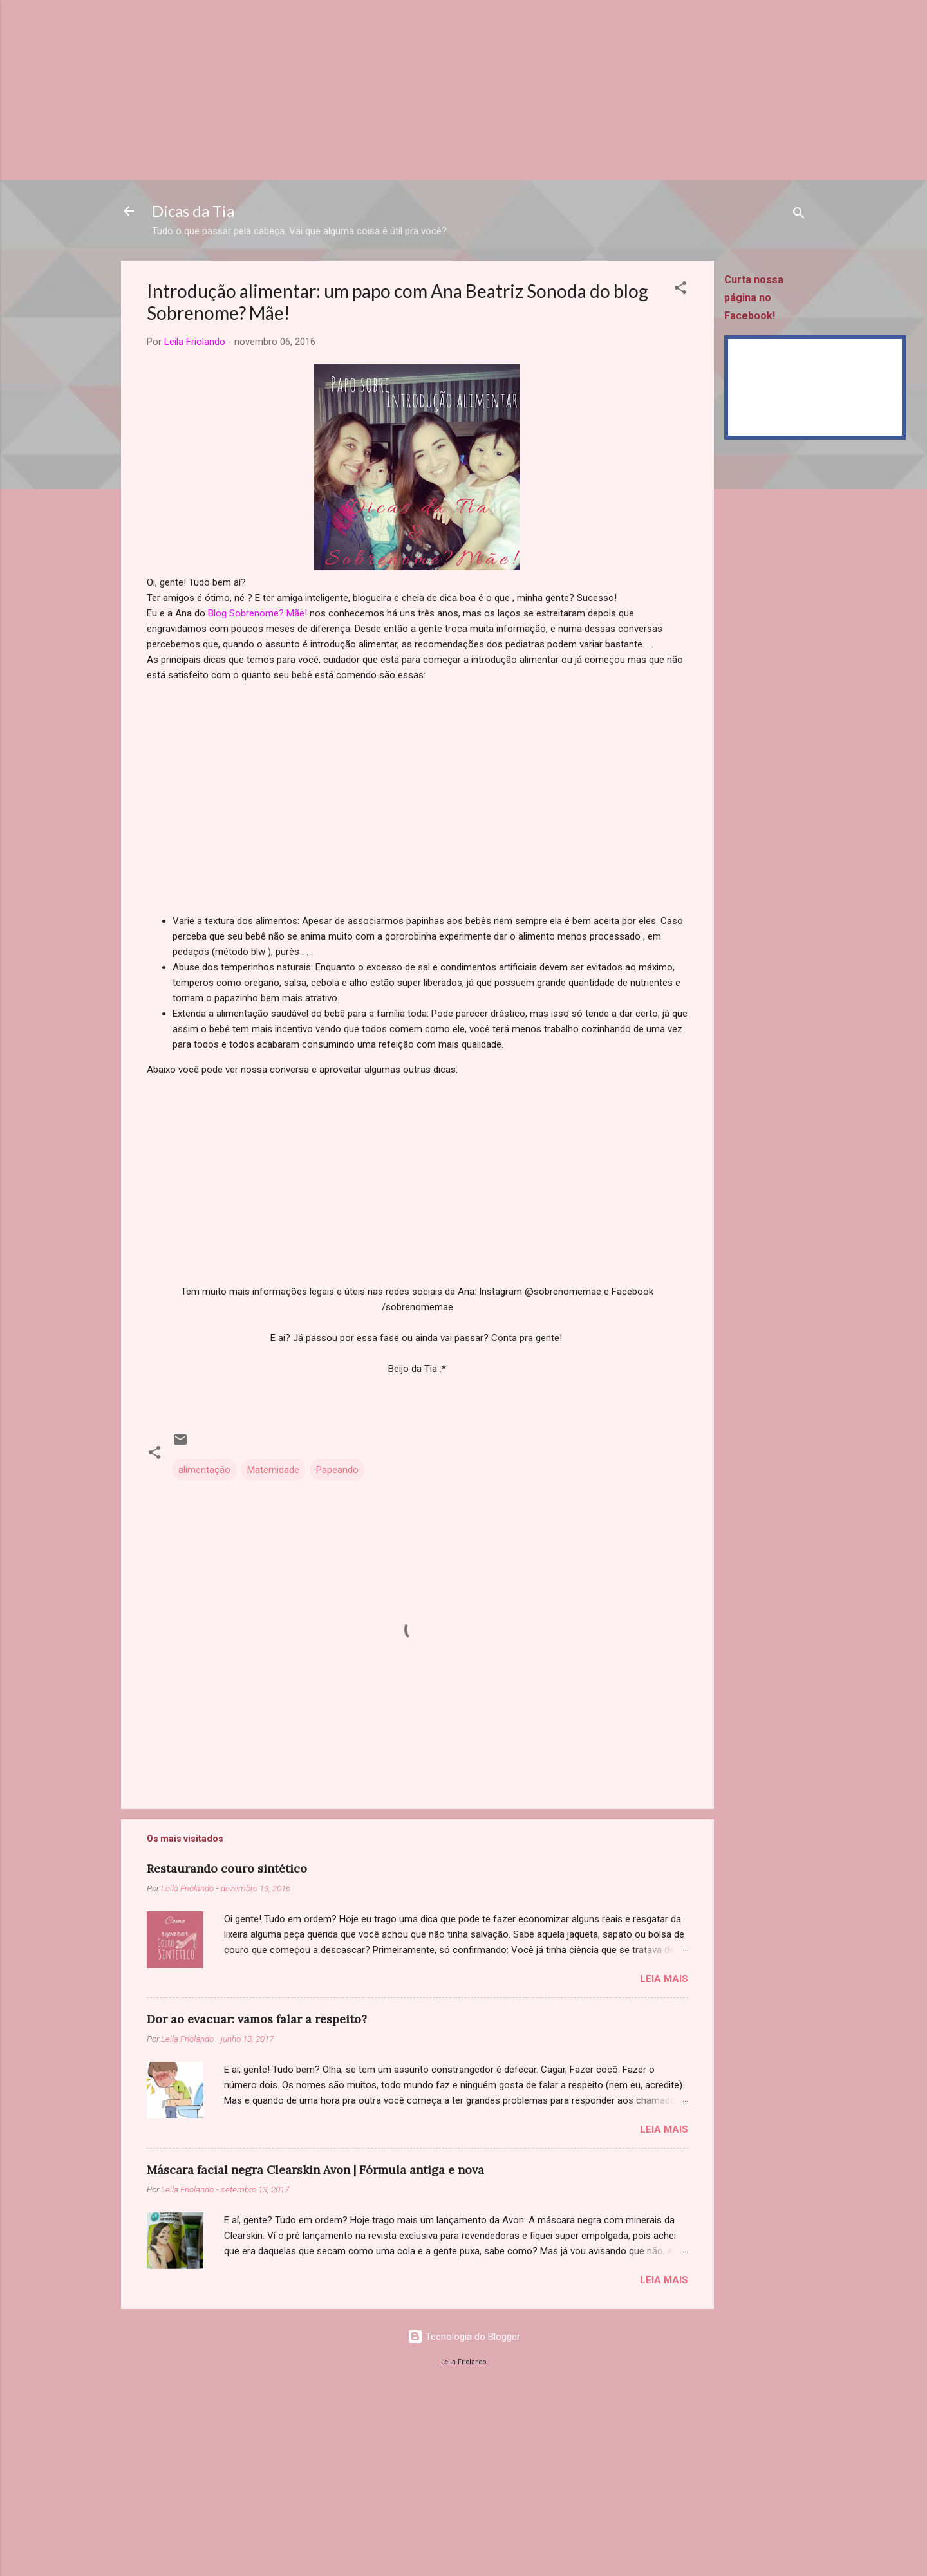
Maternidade (273, 1470)
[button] (680, 290)
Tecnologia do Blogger (463, 2336)
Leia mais (664, 1979)
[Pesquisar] (799, 215)
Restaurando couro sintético (227, 1868)
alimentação (204, 1470)
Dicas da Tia (193, 210)
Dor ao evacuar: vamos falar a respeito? (257, 2019)
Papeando (337, 1470)
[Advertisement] (386, 90)
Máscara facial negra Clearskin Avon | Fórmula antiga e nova (315, 2169)
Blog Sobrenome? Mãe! (257, 613)
